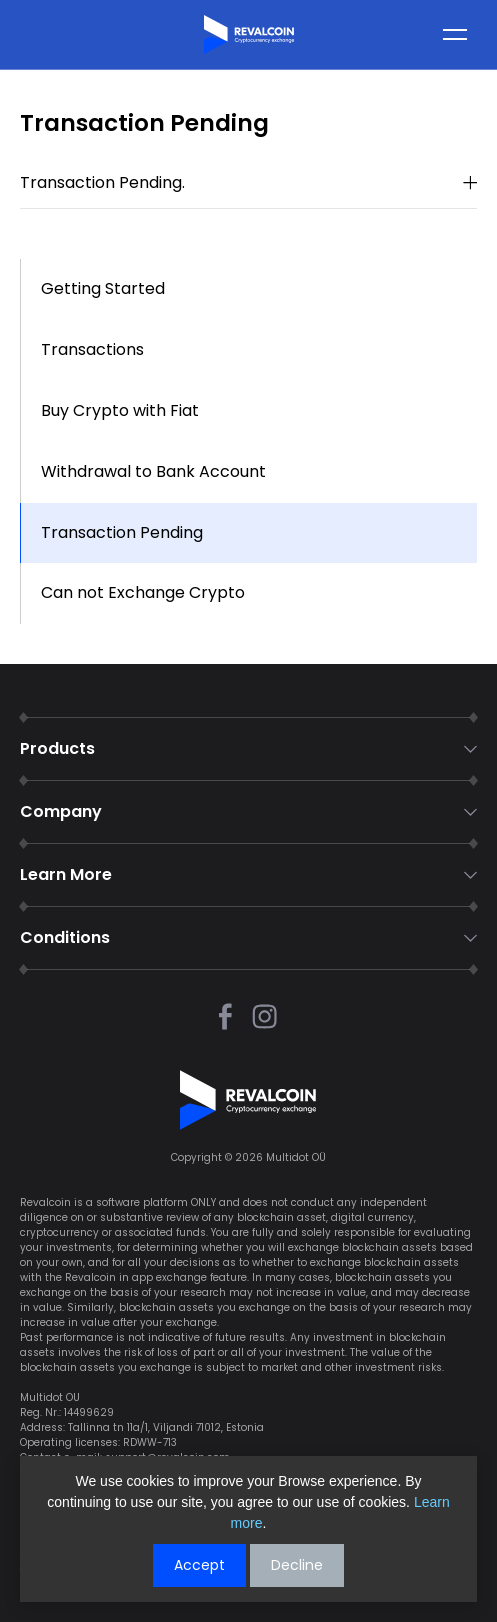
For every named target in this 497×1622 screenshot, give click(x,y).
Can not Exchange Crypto (143, 592)
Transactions (92, 349)
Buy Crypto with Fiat (120, 410)
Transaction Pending (122, 532)
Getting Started (103, 288)
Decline (297, 1565)
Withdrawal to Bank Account (153, 471)
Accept (199, 1565)
